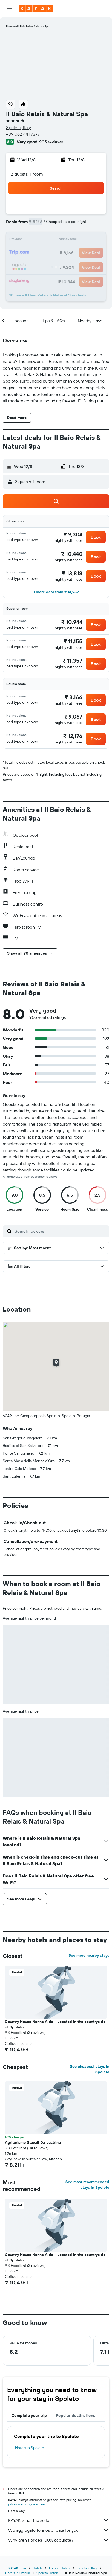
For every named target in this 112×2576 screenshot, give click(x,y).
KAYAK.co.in (17, 2568)
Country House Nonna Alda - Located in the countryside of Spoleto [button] (55, 2024)
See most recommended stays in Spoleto (87, 2184)
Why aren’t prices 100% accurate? (58, 2540)
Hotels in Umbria (17, 2573)
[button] (9, 8)
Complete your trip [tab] (29, 2415)
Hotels (37, 2568)
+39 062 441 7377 (23, 134)
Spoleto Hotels (47, 2573)
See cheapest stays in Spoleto (89, 2069)
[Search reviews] (60, 1231)
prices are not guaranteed (27, 2504)
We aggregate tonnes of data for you (58, 2530)
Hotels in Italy (87, 2568)
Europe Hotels (59, 2568)
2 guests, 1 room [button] (27, 174)
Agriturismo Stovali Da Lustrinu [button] (33, 2142)
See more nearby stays (88, 1955)
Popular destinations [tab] (75, 2415)
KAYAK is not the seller (58, 2520)
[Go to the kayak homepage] (36, 8)
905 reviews (51, 141)
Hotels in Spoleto (29, 2447)
